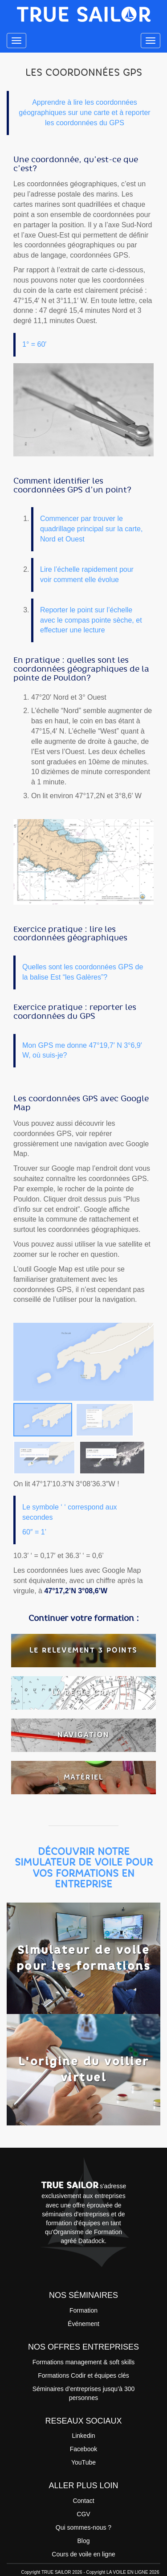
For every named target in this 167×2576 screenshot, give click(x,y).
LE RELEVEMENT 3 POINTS (83, 1650)
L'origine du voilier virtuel (83, 2069)
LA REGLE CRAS (84, 1692)
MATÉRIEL (84, 1777)
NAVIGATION (83, 1735)
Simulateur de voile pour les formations (83, 1958)
